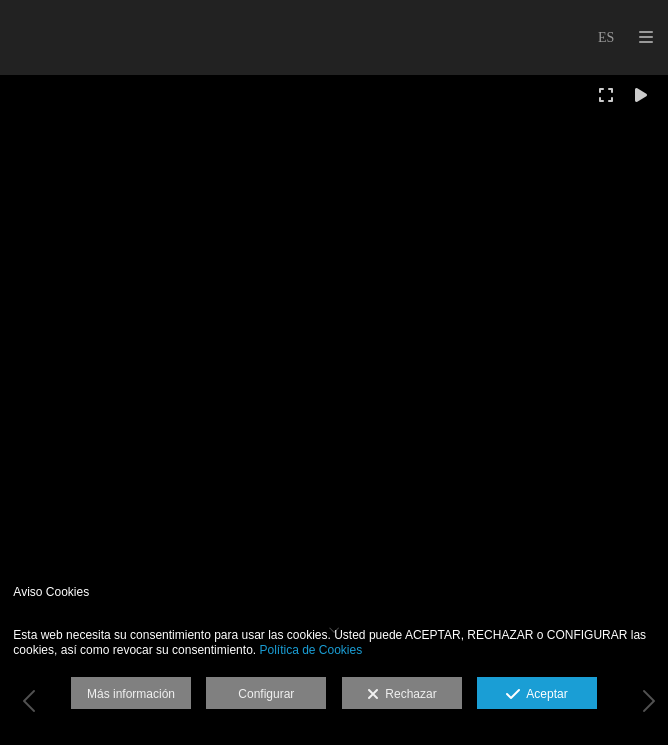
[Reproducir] (641, 95)
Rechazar (402, 695)
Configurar (266, 694)
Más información (131, 694)
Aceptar (536, 695)
